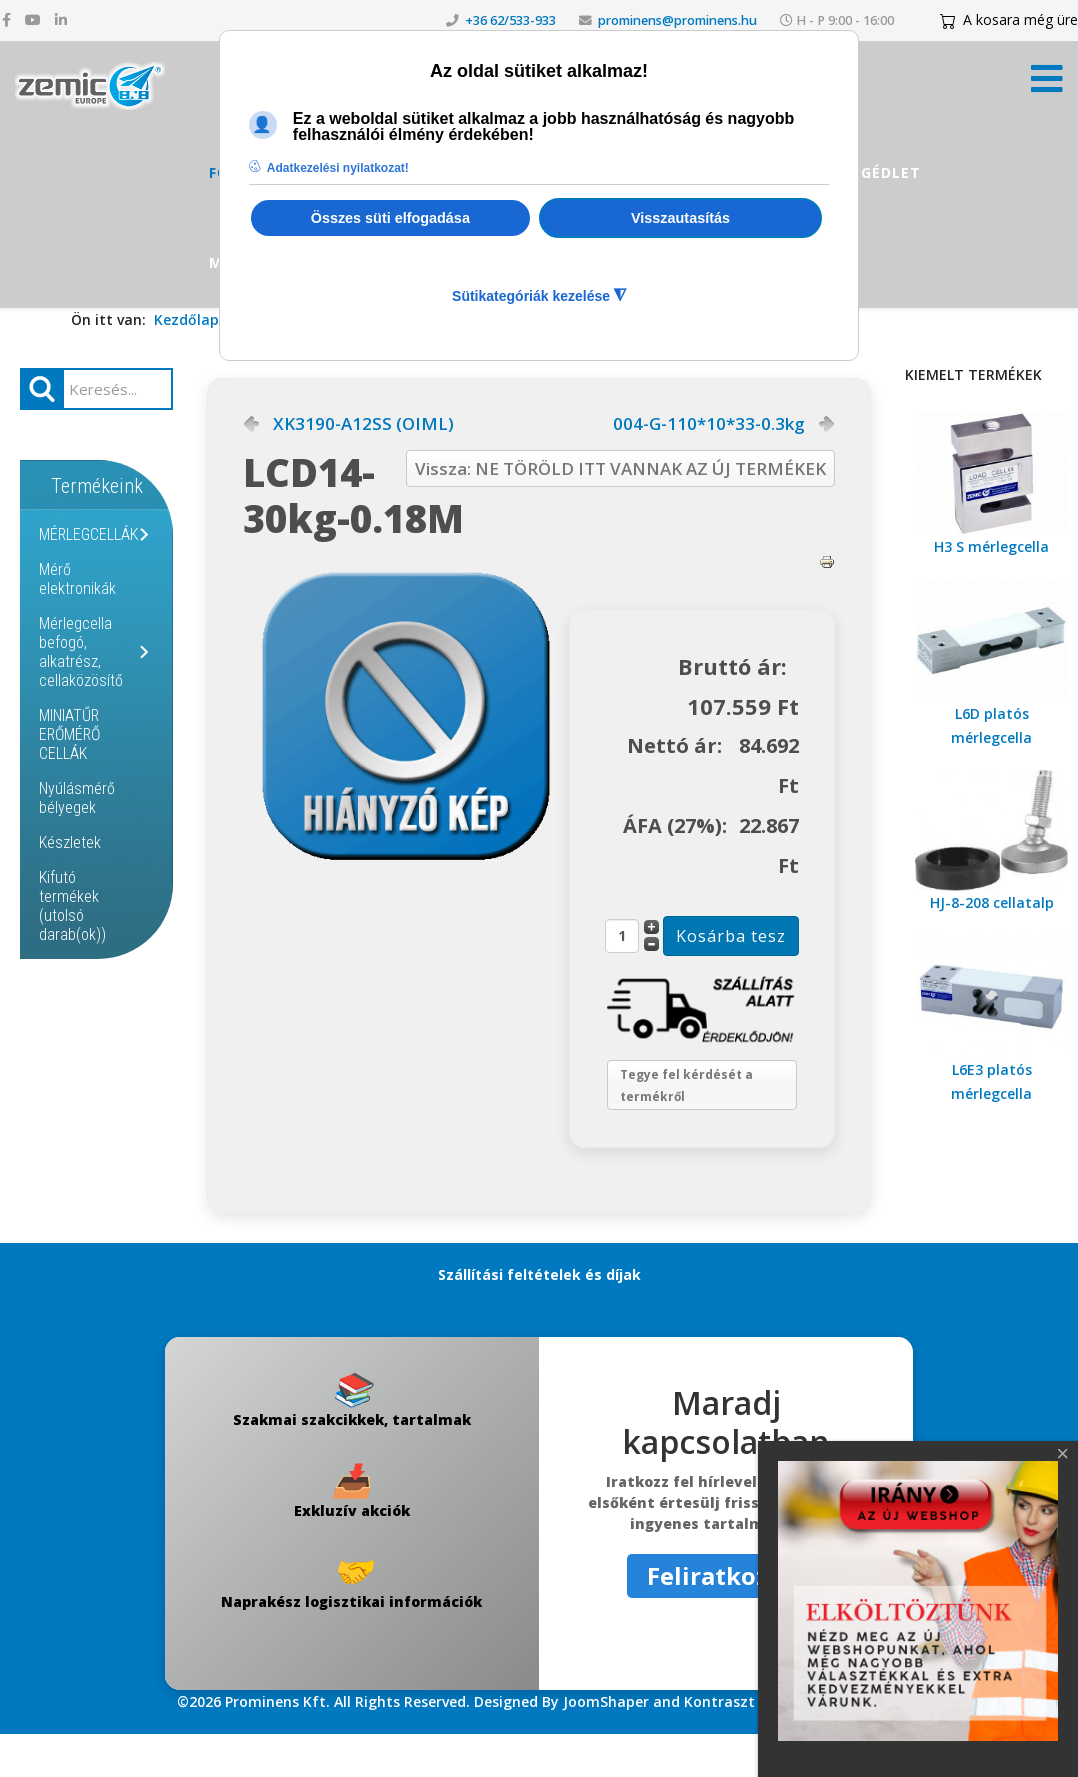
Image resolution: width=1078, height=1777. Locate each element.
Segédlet (882, 172)
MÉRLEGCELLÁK (88, 534)
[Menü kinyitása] (1047, 84)
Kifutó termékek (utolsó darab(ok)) (72, 906)
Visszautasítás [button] (680, 218)
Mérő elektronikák (77, 579)
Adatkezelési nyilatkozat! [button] (338, 168)
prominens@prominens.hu (677, 20)
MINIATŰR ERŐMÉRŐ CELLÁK (69, 734)
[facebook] (6, 19)
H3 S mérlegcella (991, 546)
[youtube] (33, 19)
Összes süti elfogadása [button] (390, 218)
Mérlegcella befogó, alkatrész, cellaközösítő (81, 652)
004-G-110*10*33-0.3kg (709, 424)
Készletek (70, 842)
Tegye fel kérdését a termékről (702, 1119)
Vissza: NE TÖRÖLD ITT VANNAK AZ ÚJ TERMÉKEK (620, 468)
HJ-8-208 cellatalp (992, 902)
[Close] (1063, 1454)
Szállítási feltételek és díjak (539, 1317)
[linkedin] (61, 19)
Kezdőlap (186, 319)
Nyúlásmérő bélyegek (77, 798)
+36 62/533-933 (510, 20)
